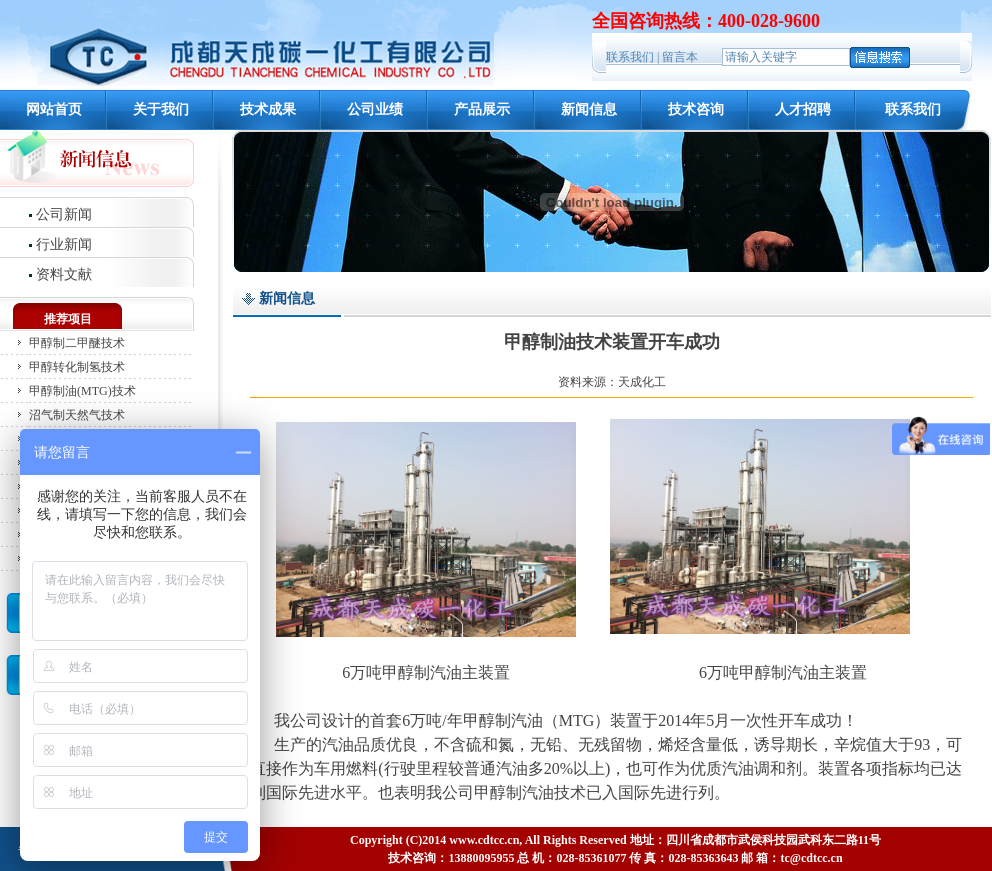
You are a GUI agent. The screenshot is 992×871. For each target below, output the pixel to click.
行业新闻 (64, 244)
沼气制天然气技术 (77, 415)
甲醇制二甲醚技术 (77, 343)
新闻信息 (589, 109)
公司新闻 (64, 214)
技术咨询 (696, 109)
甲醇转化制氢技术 (77, 367)
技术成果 (268, 109)
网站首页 (54, 109)
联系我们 (630, 57)
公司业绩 (375, 109)
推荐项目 (68, 319)
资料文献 (64, 274)
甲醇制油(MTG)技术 (82, 391)
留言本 (680, 57)
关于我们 (161, 109)
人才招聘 (803, 109)
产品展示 (482, 109)
